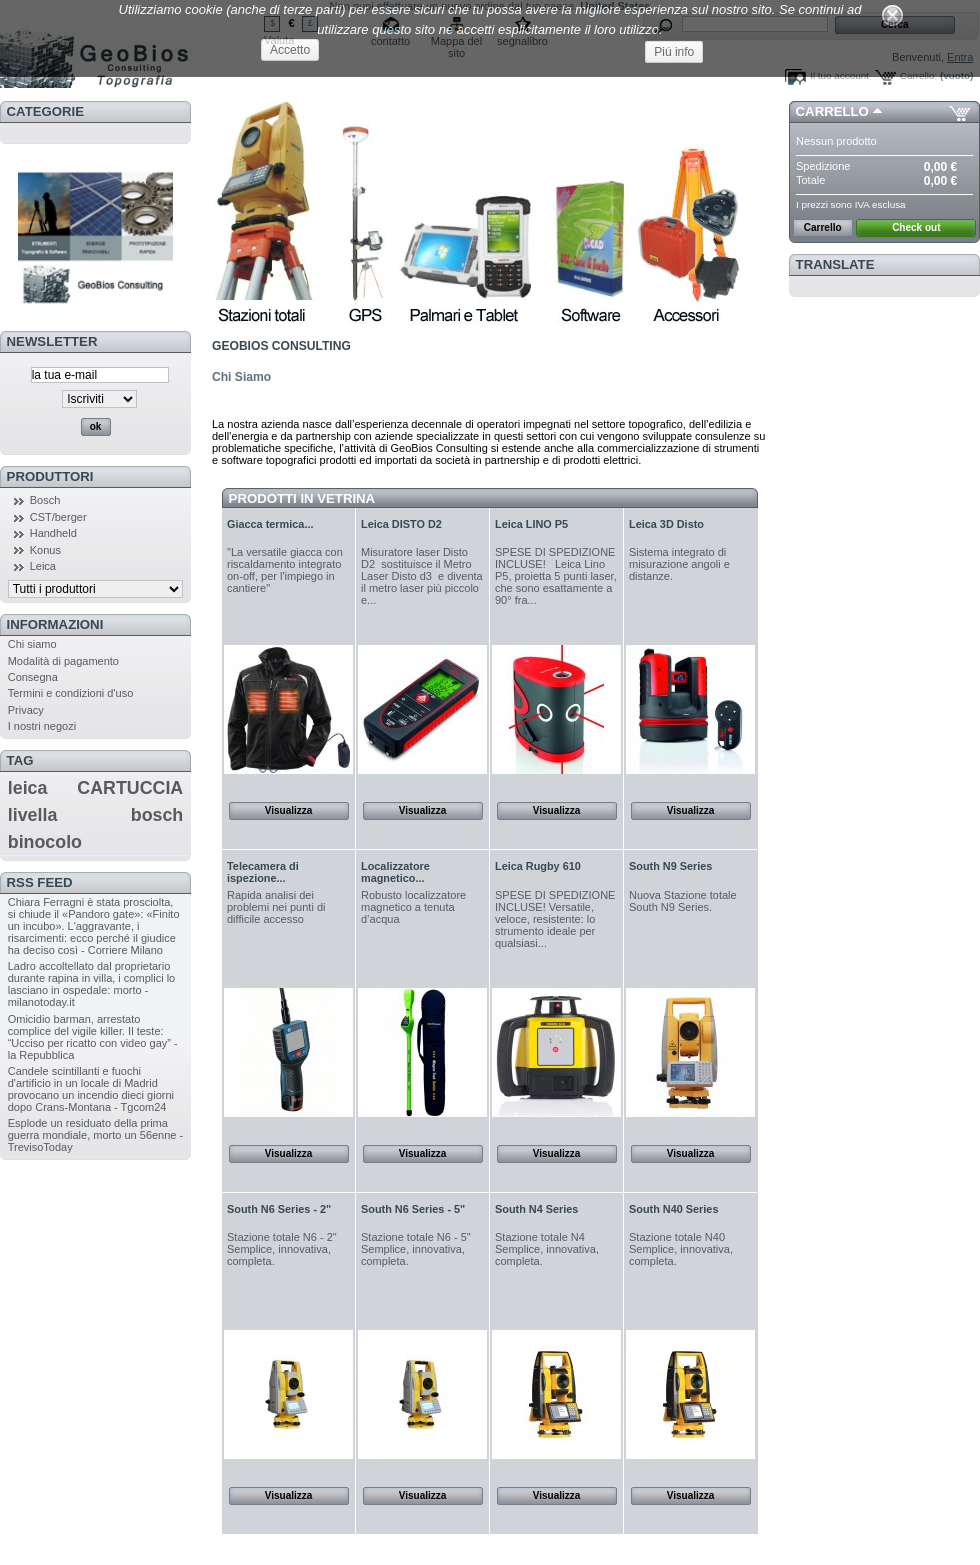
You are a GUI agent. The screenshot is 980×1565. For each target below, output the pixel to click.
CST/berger (58, 517)
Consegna (33, 677)
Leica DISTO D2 (401, 524)
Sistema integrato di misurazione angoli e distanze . (679, 564)
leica (28, 788)
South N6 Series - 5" (413, 1209)
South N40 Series (673, 1209)
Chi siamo (32, 644)
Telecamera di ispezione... (263, 872)
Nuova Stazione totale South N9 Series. (683, 901)
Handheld (53, 533)
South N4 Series (536, 1209)
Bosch (45, 500)
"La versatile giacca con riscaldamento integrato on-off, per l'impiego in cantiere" (285, 570)
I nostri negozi (42, 726)
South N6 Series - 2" (279, 1209)
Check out (916, 227)
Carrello (832, 111)
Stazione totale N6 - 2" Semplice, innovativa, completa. (282, 1249)
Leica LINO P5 (531, 524)
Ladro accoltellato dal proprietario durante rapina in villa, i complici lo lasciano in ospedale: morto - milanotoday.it (92, 984)
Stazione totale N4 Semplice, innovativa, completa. (547, 1249)
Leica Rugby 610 (538, 866)
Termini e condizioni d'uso (71, 693)
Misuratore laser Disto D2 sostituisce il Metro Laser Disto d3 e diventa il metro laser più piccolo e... (422, 576)
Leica (43, 566)
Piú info (674, 52)
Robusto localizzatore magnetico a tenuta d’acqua (413, 907)
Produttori (50, 476)
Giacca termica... (270, 524)
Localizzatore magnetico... (395, 872)
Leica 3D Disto (666, 524)
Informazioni (55, 624)
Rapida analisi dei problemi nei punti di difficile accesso (276, 907)
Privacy (26, 710)
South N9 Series (670, 866)
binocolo (45, 842)
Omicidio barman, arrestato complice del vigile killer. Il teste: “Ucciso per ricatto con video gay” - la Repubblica (93, 1037)
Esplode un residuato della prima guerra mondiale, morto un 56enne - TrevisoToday (96, 1135)
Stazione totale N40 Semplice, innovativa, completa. (681, 1249)
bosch (157, 815)
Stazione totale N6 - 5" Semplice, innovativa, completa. (416, 1249)
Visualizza (289, 810)
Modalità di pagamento (63, 661)
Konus (45, 550)
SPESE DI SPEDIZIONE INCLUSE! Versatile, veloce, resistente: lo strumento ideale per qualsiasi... (555, 919)
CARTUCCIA (130, 788)
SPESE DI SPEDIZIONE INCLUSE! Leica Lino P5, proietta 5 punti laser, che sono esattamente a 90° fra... (556, 576)
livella (33, 815)
